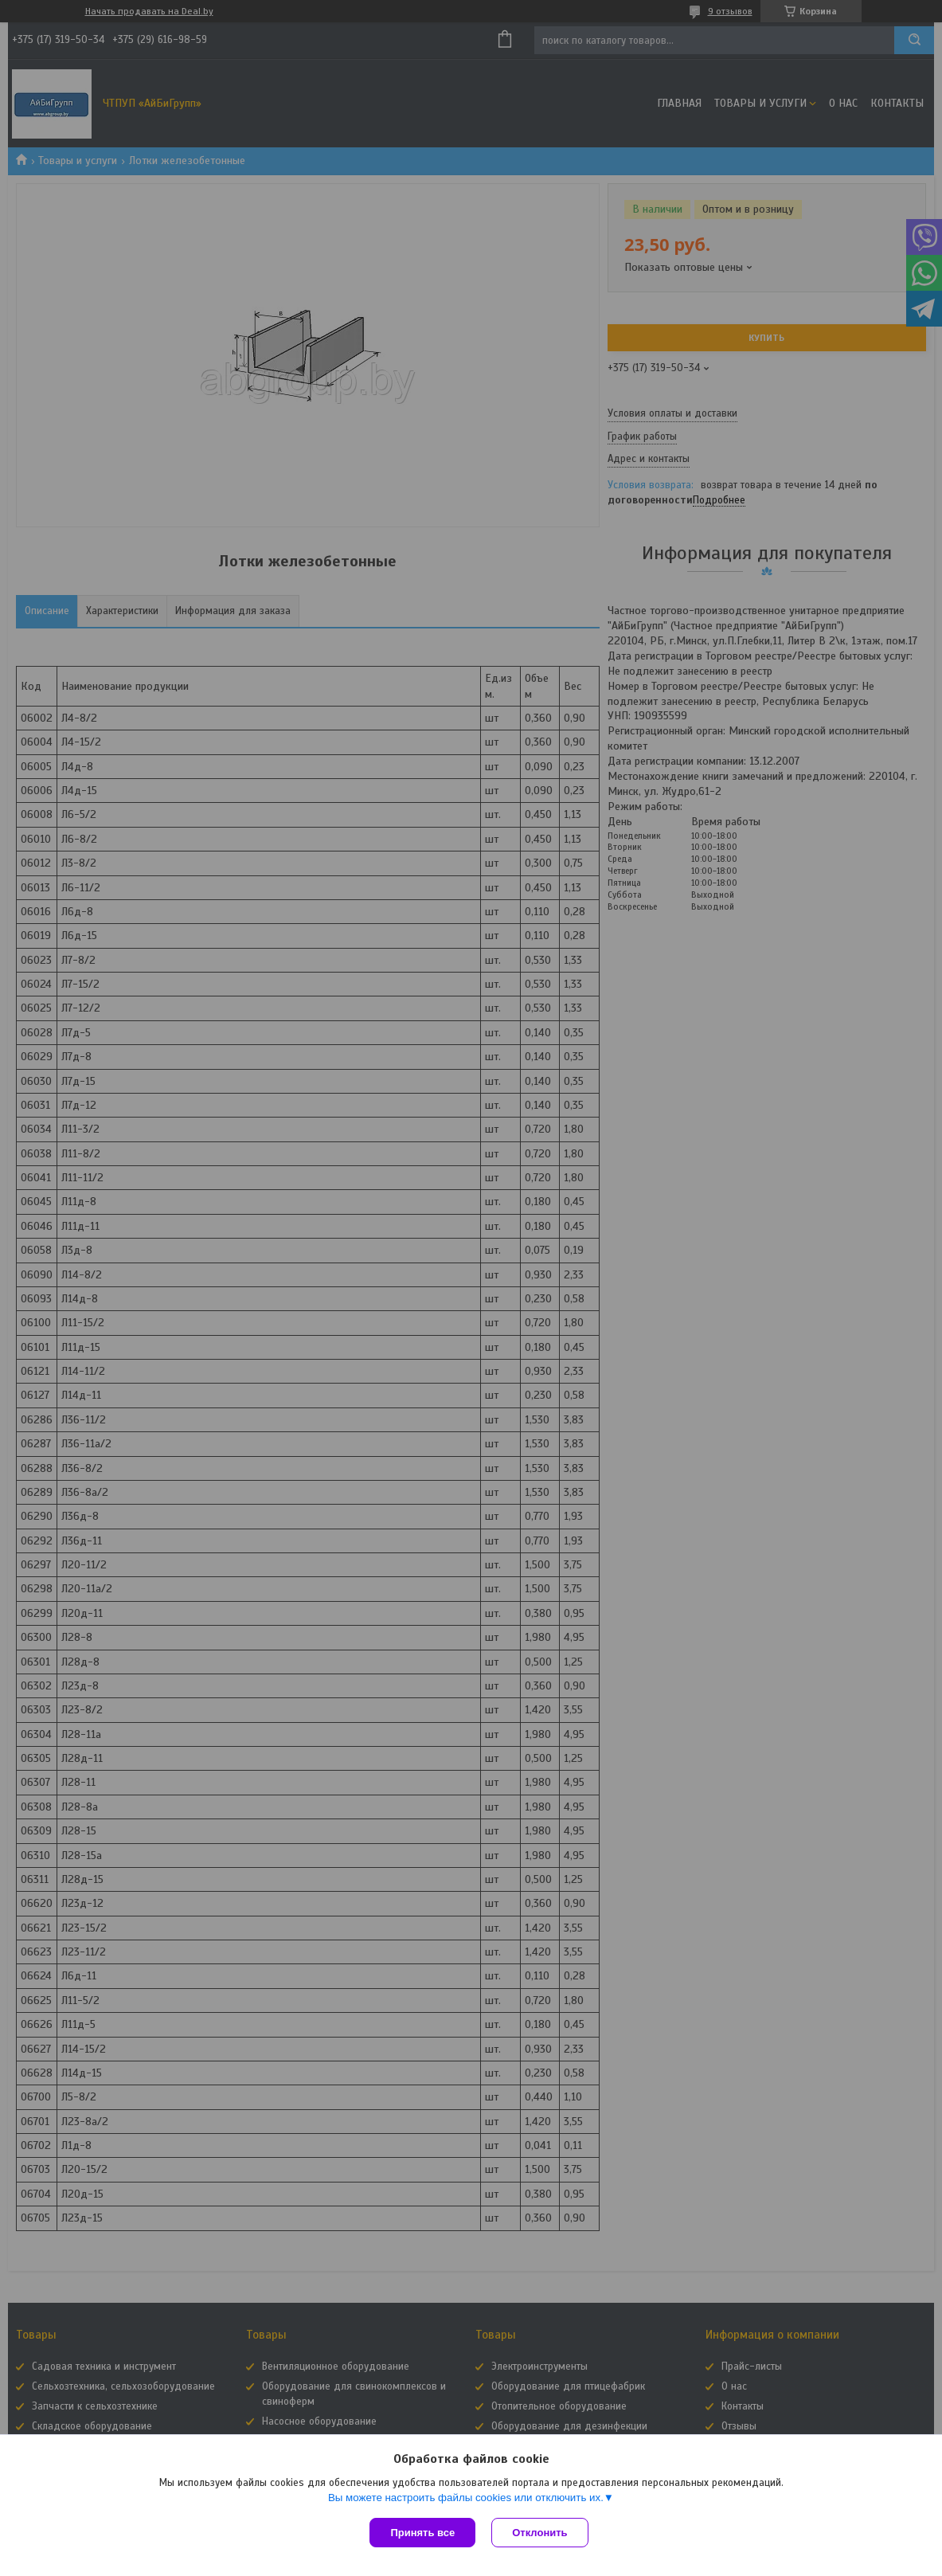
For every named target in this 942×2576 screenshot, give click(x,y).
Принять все (422, 2533)
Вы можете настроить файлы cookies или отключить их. (466, 2498)
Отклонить (539, 2533)
